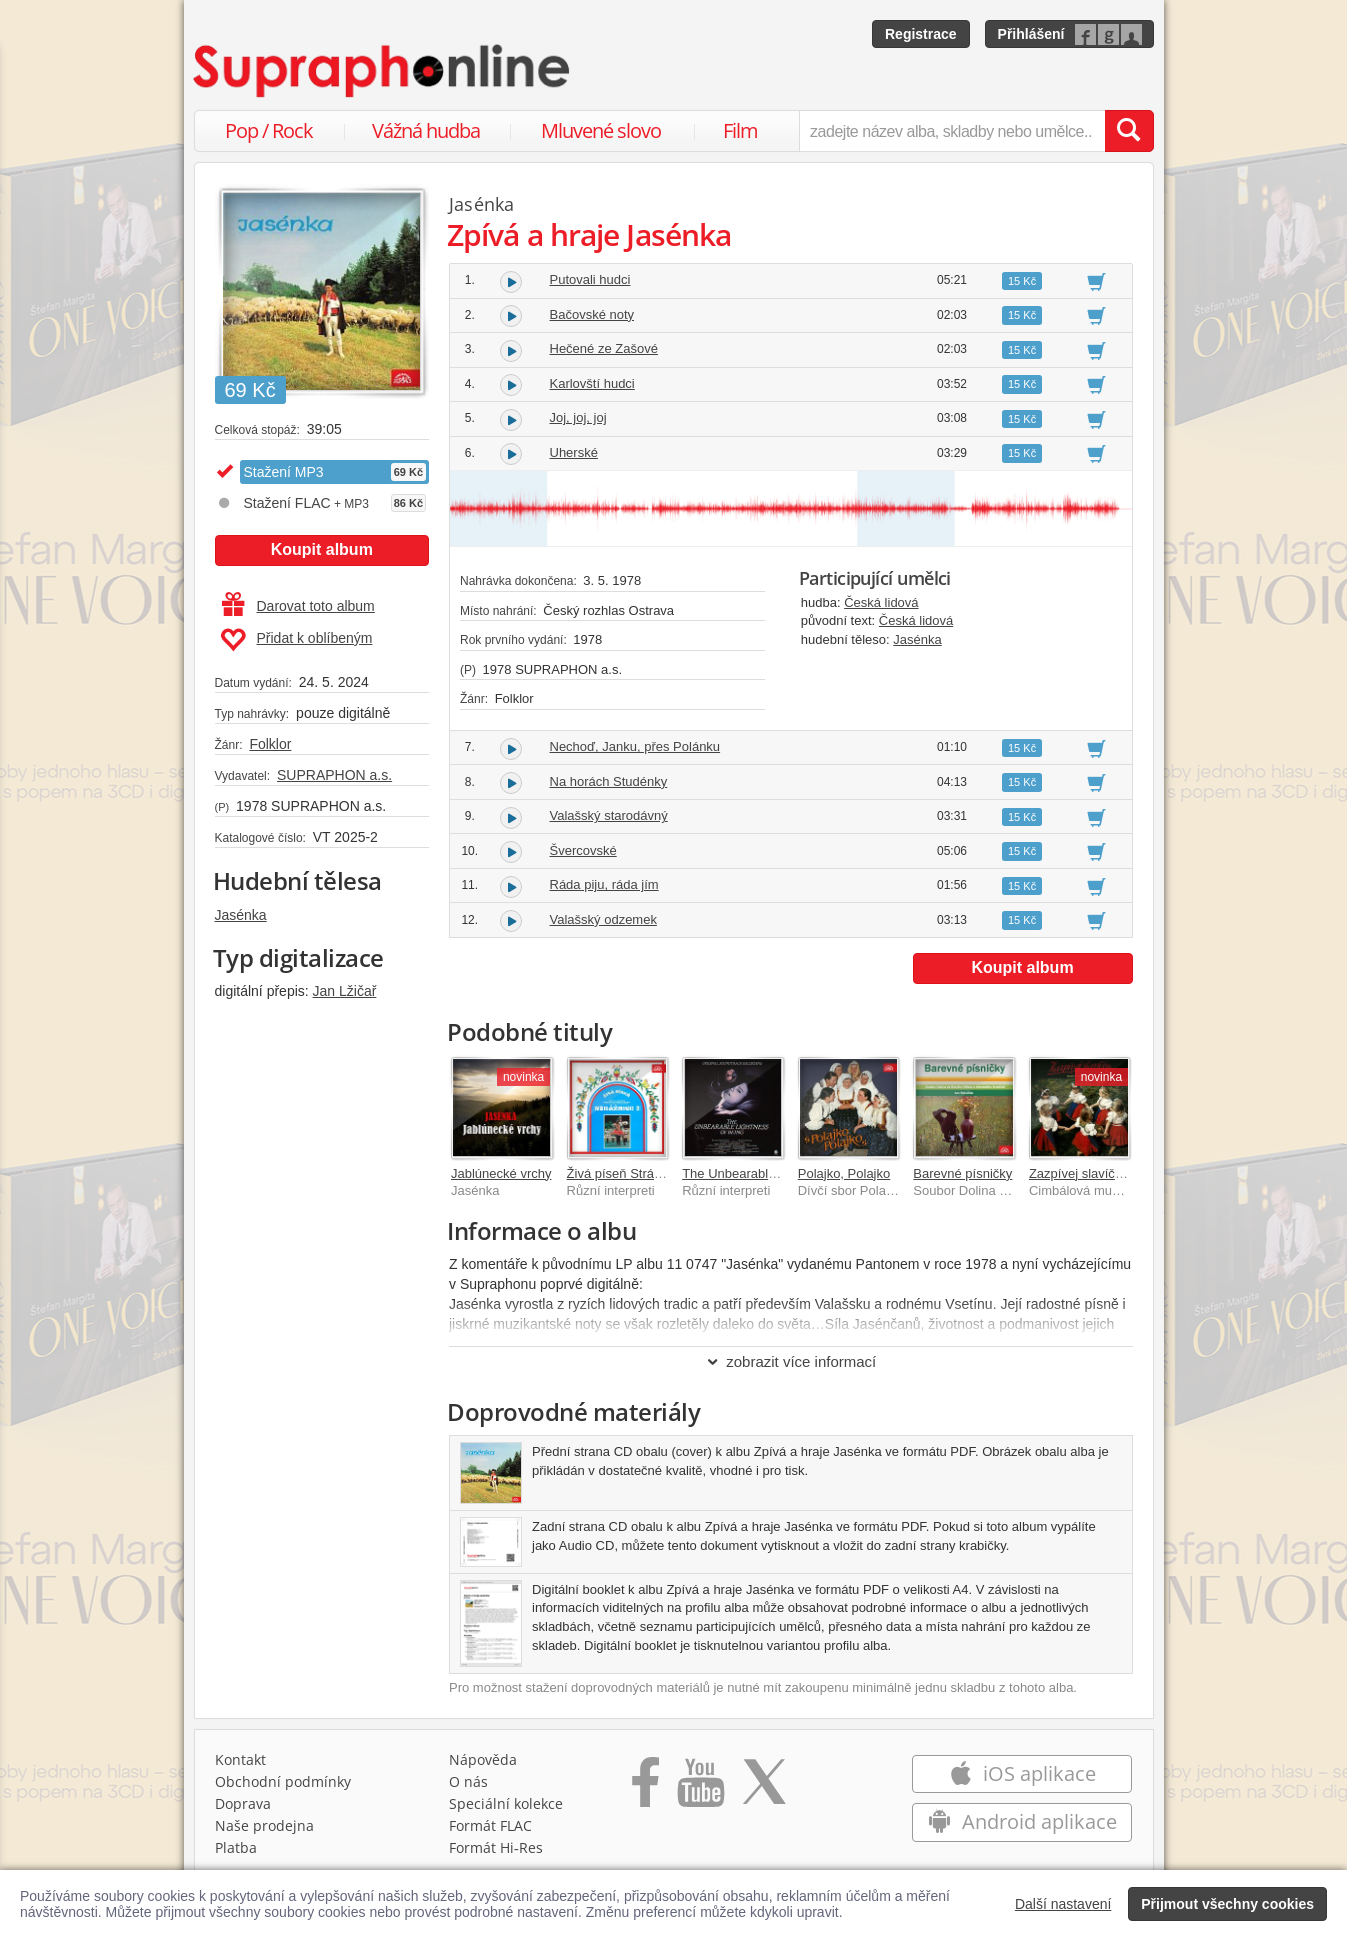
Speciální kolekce (506, 1803)
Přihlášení (1031, 34)
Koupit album (322, 549)
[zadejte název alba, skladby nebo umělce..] (951, 131)
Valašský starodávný (609, 815)
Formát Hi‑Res (496, 1847)
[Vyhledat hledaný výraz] (1129, 131)
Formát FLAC (490, 1825)
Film (740, 130)
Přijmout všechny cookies (1227, 1904)
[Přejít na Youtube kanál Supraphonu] (700, 1789)
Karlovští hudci (592, 383)
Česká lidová (881, 602)
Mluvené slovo (601, 130)
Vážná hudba (426, 130)
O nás (468, 1781)
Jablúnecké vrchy (501, 1173)
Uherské (574, 452)
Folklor (270, 744)
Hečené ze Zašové (604, 348)
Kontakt (240, 1759)
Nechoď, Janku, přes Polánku (635, 746)
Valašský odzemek (603, 919)
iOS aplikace (1022, 1773)
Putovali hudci (590, 279)
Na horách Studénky (609, 781)
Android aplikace (1022, 1821)
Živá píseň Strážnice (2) (635, 1173)
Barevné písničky (962, 1173)
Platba (236, 1847)
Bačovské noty (592, 314)
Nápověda (483, 1759)
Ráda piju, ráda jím (604, 884)
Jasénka (241, 915)
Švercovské (583, 850)
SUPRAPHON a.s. (334, 775)
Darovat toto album (298, 606)
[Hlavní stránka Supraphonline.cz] (383, 71)
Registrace (921, 34)
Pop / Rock (269, 130)
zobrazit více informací (790, 1361)
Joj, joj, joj (578, 417)
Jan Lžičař (345, 991)
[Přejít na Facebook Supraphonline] (645, 1789)
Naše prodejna (264, 1825)
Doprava (243, 1803)
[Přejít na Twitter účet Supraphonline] (764, 1789)
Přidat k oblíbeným (296, 640)
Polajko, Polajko (844, 1173)
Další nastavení (1063, 1904)
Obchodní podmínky (283, 1781)
